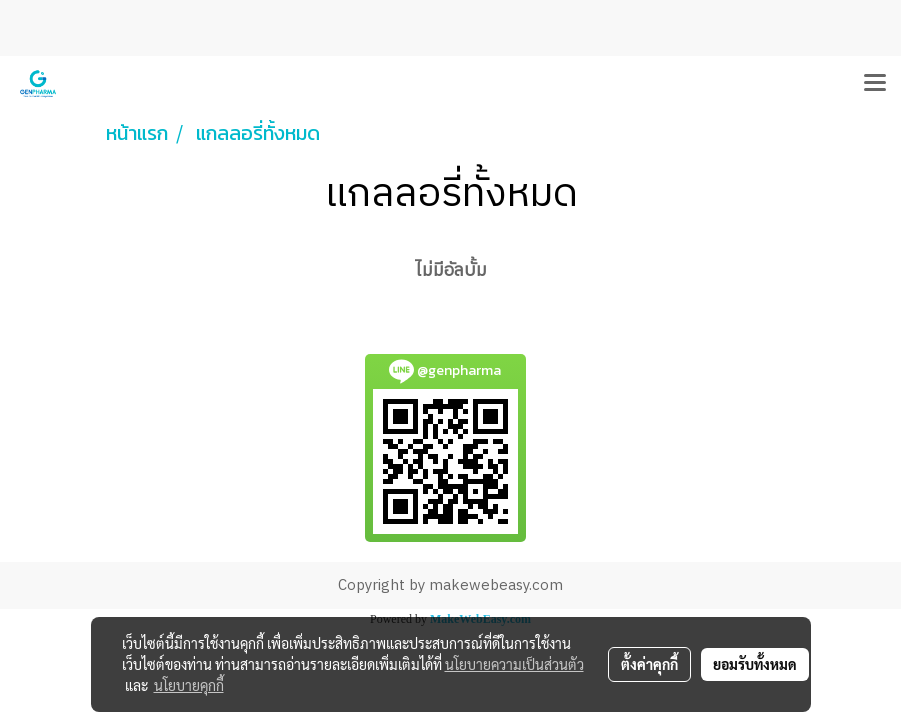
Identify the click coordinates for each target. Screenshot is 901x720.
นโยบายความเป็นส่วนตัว (514, 664)
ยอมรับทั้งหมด (755, 664)
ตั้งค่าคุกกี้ (649, 664)
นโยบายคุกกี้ (189, 685)
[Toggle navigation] (875, 84)
